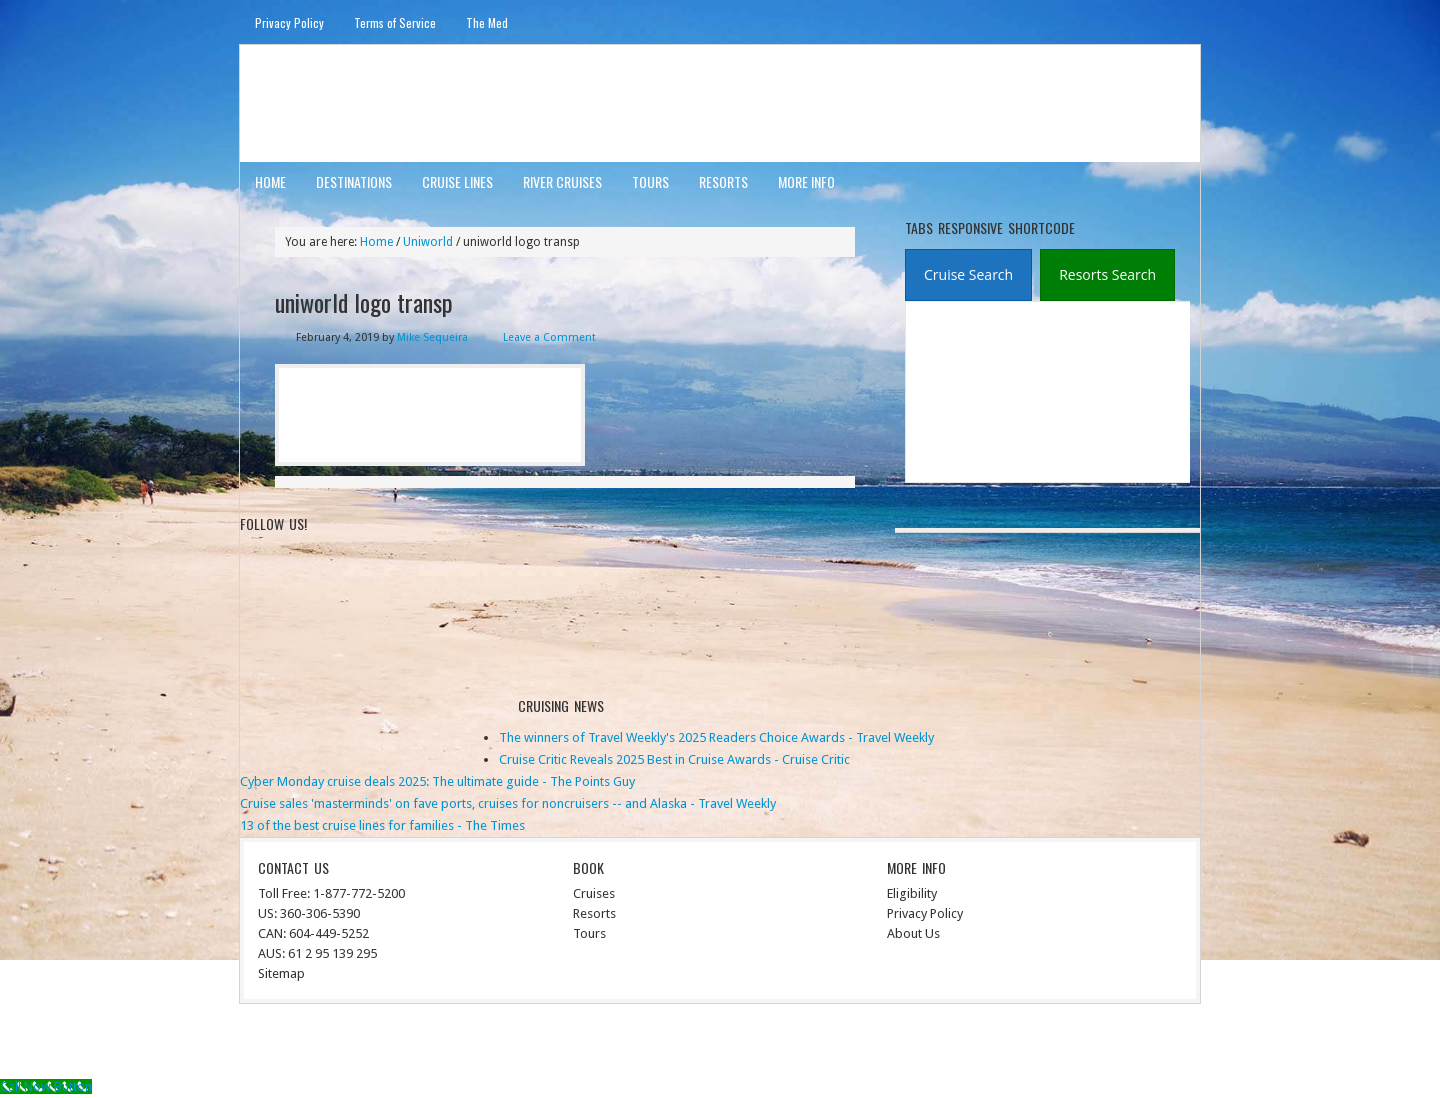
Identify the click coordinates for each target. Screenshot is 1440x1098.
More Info (806, 181)
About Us (913, 933)
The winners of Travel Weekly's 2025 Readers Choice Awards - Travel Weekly (716, 737)
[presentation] (968, 275)
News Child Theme (885, 1044)
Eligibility (912, 893)
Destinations (354, 181)
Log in (1172, 1044)
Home (270, 181)
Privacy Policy (289, 22)
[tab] (968, 275)
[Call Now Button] (46, 1086)
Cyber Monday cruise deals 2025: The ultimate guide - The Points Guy (437, 781)
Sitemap (281, 973)
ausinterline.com (337, 102)
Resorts (723, 181)
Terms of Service (395, 22)
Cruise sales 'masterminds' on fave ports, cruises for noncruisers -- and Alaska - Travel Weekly (508, 803)
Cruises (594, 893)
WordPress (1112, 1044)
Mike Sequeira (432, 337)
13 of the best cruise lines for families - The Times (382, 825)
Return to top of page (314, 1044)
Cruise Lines (457, 181)
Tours (650, 181)
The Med (487, 22)
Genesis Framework (1015, 1044)
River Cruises (562, 181)
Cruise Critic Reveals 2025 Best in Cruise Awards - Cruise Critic (674, 759)
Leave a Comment (549, 337)
